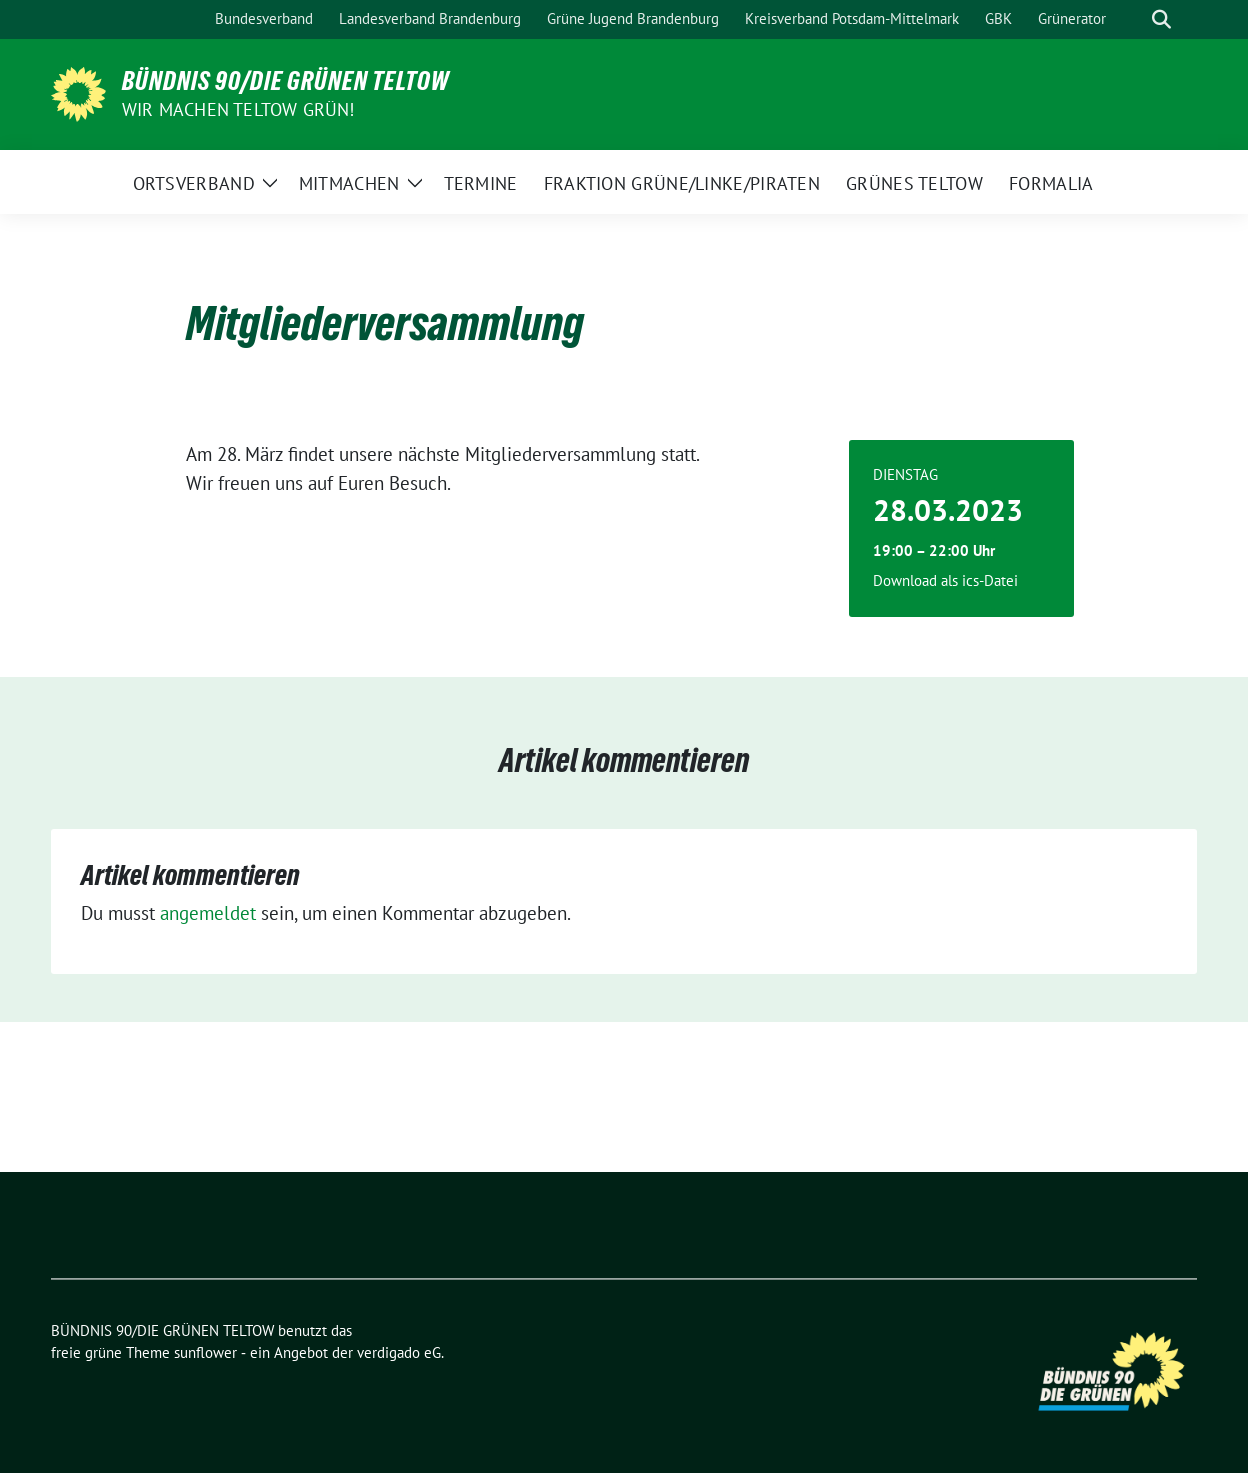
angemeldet (208, 913)
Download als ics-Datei (945, 580)
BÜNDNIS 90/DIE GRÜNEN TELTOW (285, 81)
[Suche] (1133, 19)
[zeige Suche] (1161, 19)
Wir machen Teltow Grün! (238, 109)
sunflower (205, 1352)
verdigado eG (399, 1352)
